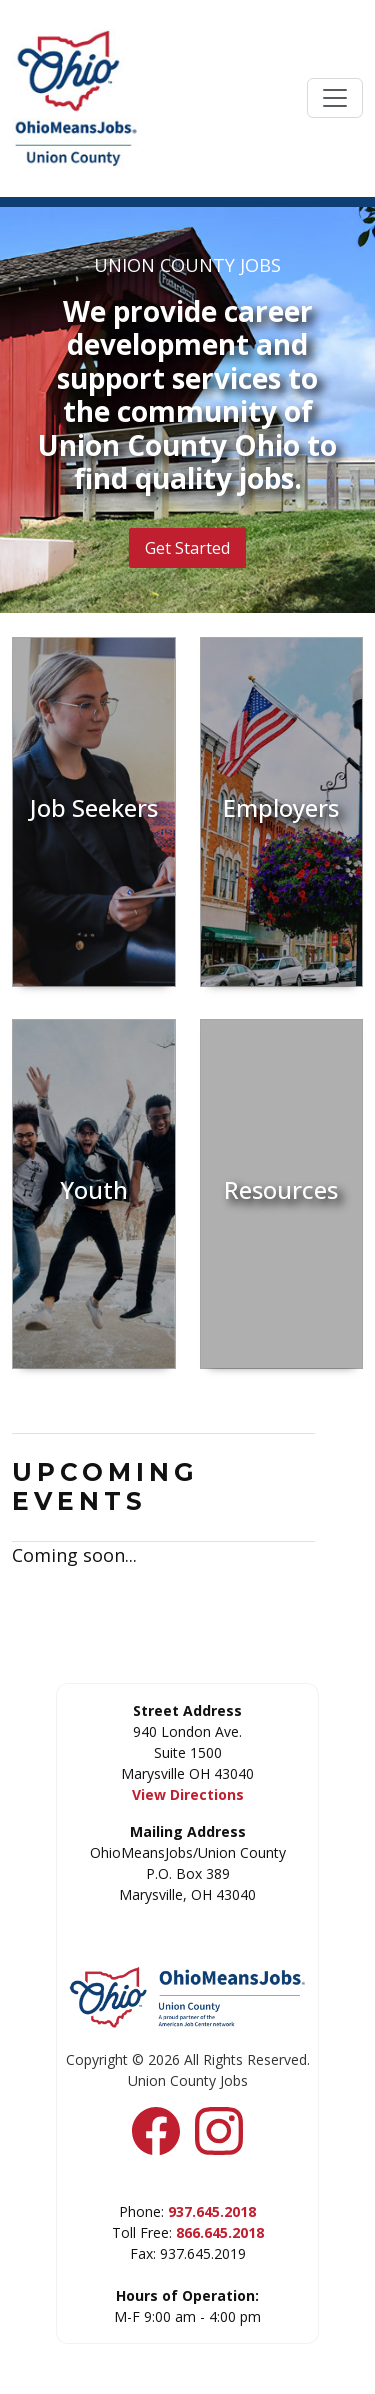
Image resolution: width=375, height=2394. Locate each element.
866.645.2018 (220, 2232)
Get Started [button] (187, 548)
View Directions (188, 1794)
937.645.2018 (212, 2211)
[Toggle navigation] (335, 98)
